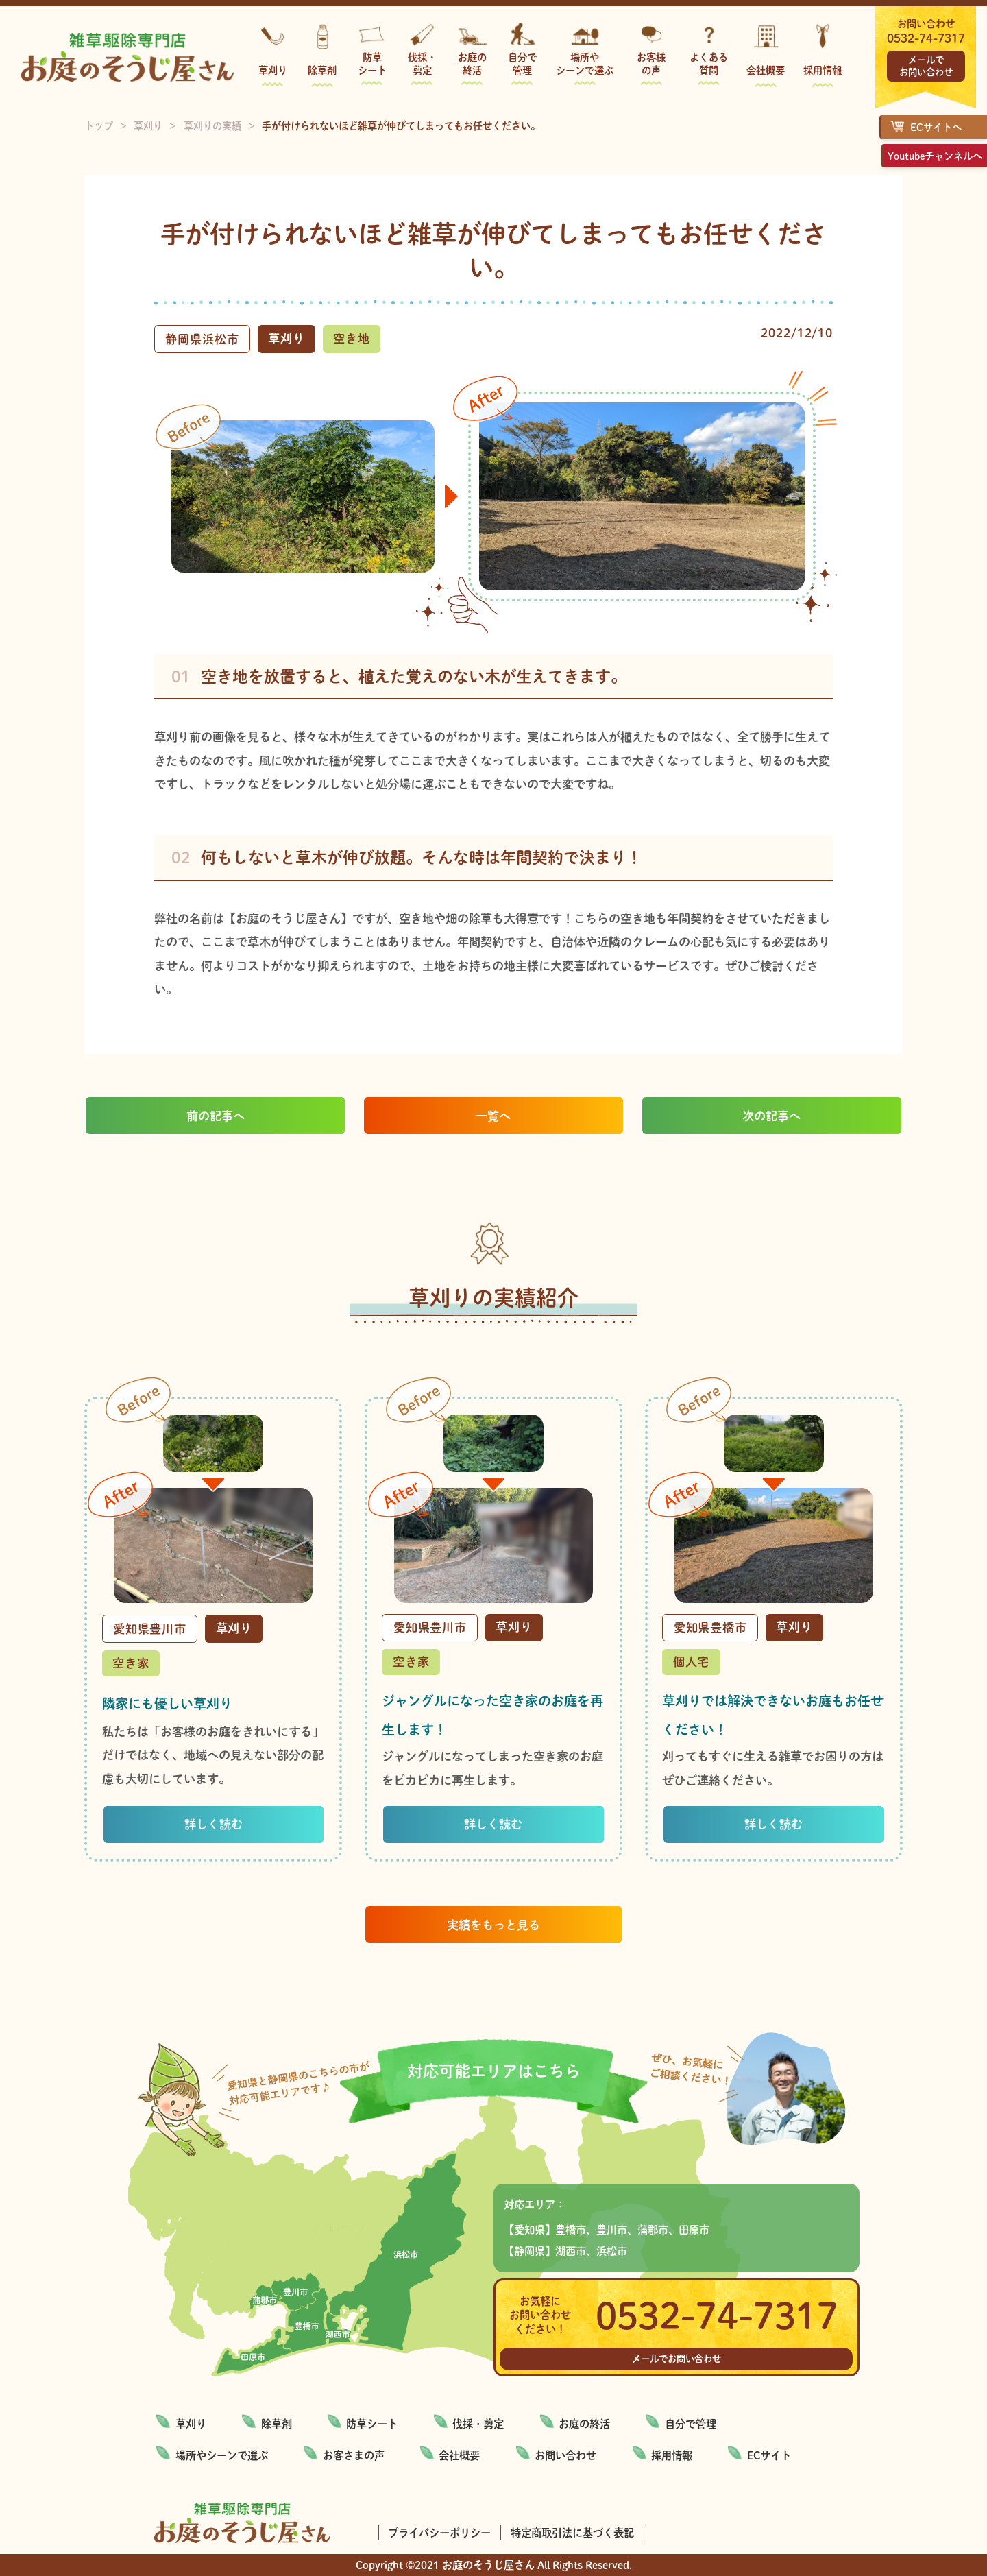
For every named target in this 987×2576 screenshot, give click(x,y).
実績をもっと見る (493, 1924)
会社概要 (765, 70)
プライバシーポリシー (439, 2532)
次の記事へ (771, 1115)
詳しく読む (213, 1824)
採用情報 (822, 70)
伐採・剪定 (422, 63)
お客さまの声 (354, 2455)
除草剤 (322, 70)
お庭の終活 (472, 63)
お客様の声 (651, 63)
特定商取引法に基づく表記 (572, 2532)
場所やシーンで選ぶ (584, 63)
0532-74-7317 (926, 37)
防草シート (372, 63)
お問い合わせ (565, 2455)
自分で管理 (522, 63)
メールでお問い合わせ (926, 65)
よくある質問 (709, 63)
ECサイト (769, 2455)
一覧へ (493, 1115)
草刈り (272, 70)
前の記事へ (215, 1115)
